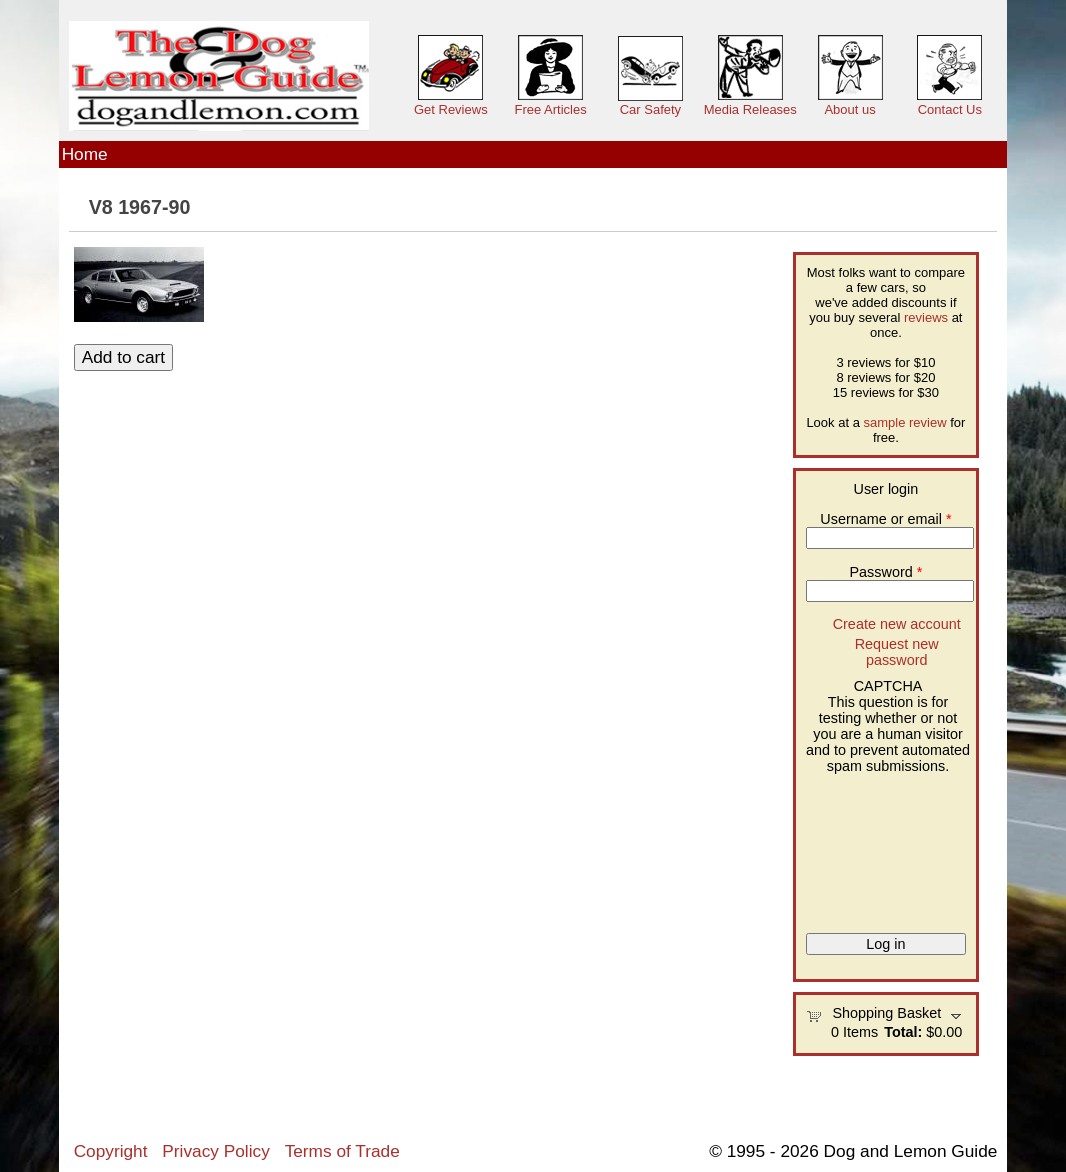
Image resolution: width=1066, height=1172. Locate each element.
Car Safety (650, 109)
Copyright (111, 1151)
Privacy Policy (215, 1151)
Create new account (897, 624)
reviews (926, 317)
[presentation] (888, 846)
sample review (905, 422)
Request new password (897, 652)
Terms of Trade (342, 1151)
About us (849, 109)
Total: (903, 1032)
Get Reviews (451, 109)
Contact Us (950, 109)
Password (886, 572)
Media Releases (750, 109)
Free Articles (550, 109)
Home (85, 154)
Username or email (885, 519)
